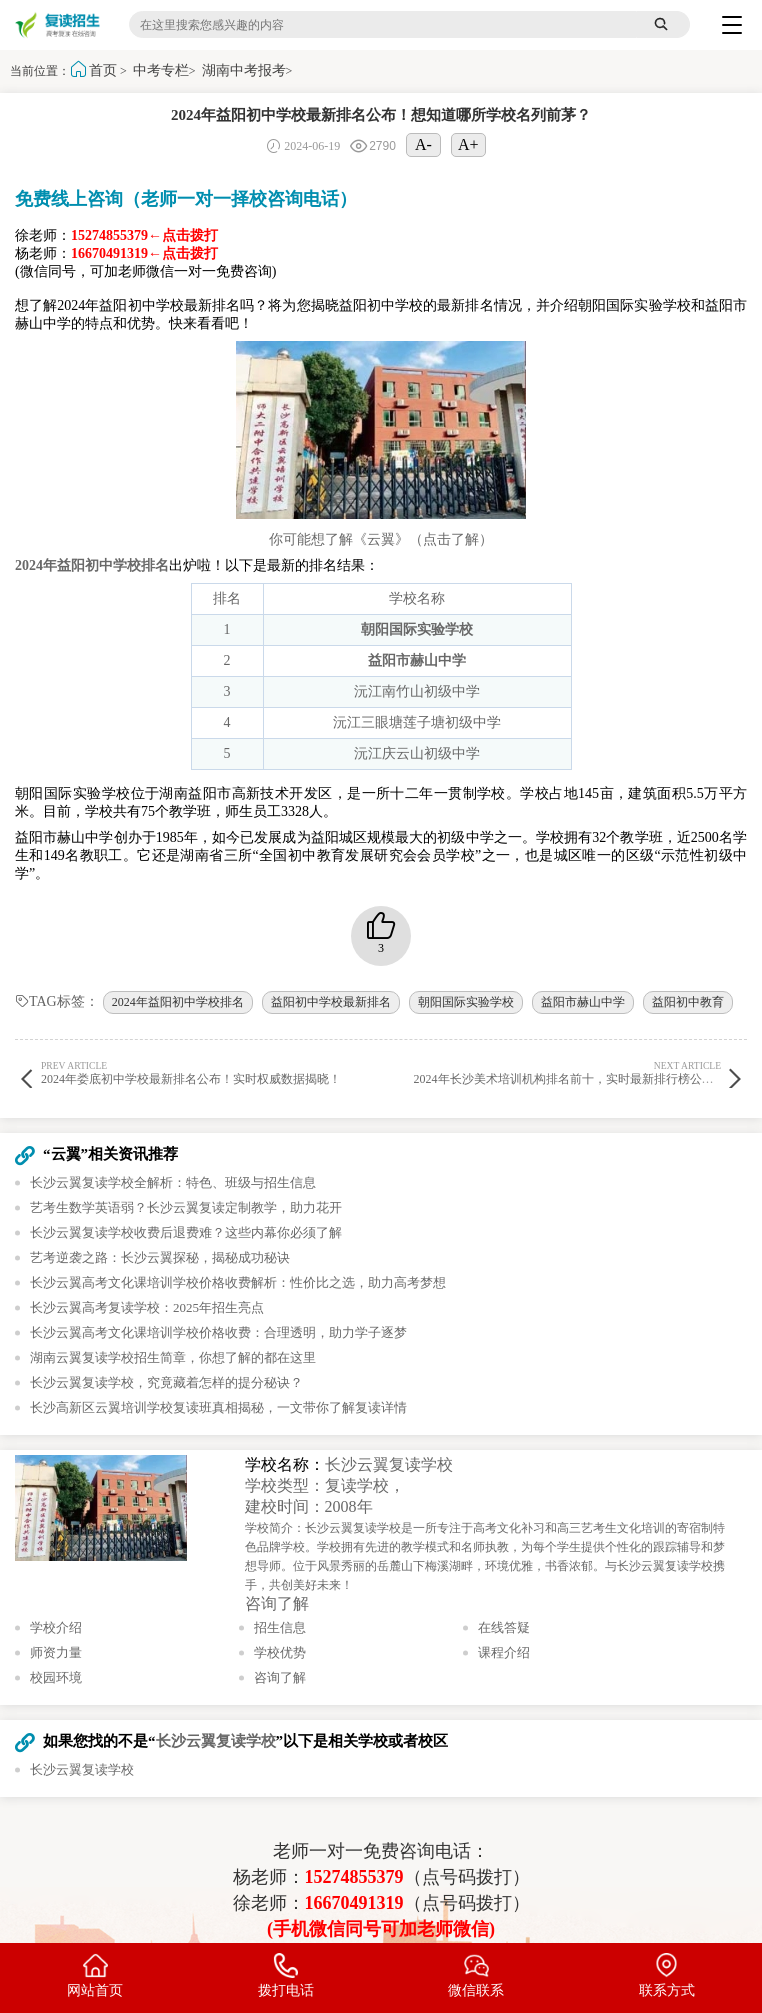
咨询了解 (277, 1603)
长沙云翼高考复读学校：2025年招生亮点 (147, 1307)
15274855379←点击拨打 (144, 235)
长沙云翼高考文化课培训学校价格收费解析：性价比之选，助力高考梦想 (238, 1282)
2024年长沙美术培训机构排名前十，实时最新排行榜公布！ (570, 1072)
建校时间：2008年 (309, 1506)
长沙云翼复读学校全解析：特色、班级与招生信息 (173, 1182)
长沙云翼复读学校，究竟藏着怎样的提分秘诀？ (166, 1382)
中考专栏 (161, 70)
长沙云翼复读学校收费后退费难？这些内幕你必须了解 (186, 1232)
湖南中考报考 (244, 70)
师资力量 (56, 1652)
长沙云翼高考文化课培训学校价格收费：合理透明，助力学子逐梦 (218, 1332)
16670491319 (354, 1903)
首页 (103, 70)
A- (423, 144)
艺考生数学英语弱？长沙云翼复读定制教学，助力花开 (186, 1207)
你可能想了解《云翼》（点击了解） (381, 539)
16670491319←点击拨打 (144, 253)
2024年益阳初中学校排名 (178, 1002)
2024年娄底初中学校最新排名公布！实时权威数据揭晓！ (194, 1072)
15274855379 (354, 1877)
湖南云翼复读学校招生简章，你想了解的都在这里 (173, 1357)
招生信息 (280, 1627)
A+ (468, 144)
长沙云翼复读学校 (389, 1464)
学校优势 (280, 1652)
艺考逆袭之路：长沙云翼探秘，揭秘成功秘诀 (160, 1257)
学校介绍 (56, 1627)
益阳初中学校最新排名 (331, 1002)
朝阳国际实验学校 (466, 1002)
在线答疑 (504, 1627)
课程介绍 (504, 1652)
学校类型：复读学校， (325, 1485)
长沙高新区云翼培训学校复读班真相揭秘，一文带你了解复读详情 (218, 1407)
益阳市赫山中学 (583, 1002)
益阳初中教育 (688, 1002)
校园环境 (56, 1677)
